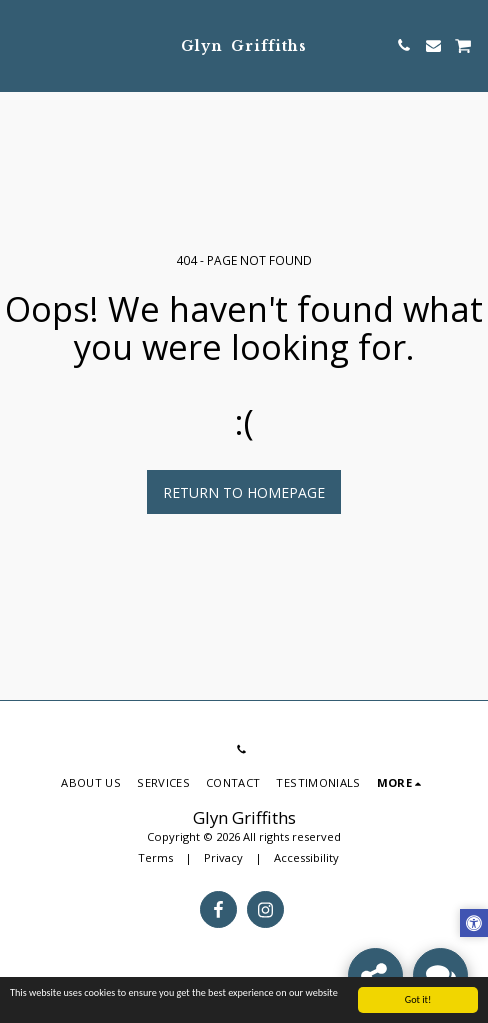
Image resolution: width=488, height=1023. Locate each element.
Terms (155, 857)
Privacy (223, 857)
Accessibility (306, 857)
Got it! (418, 1006)
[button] (22, 44)
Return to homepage (244, 492)
